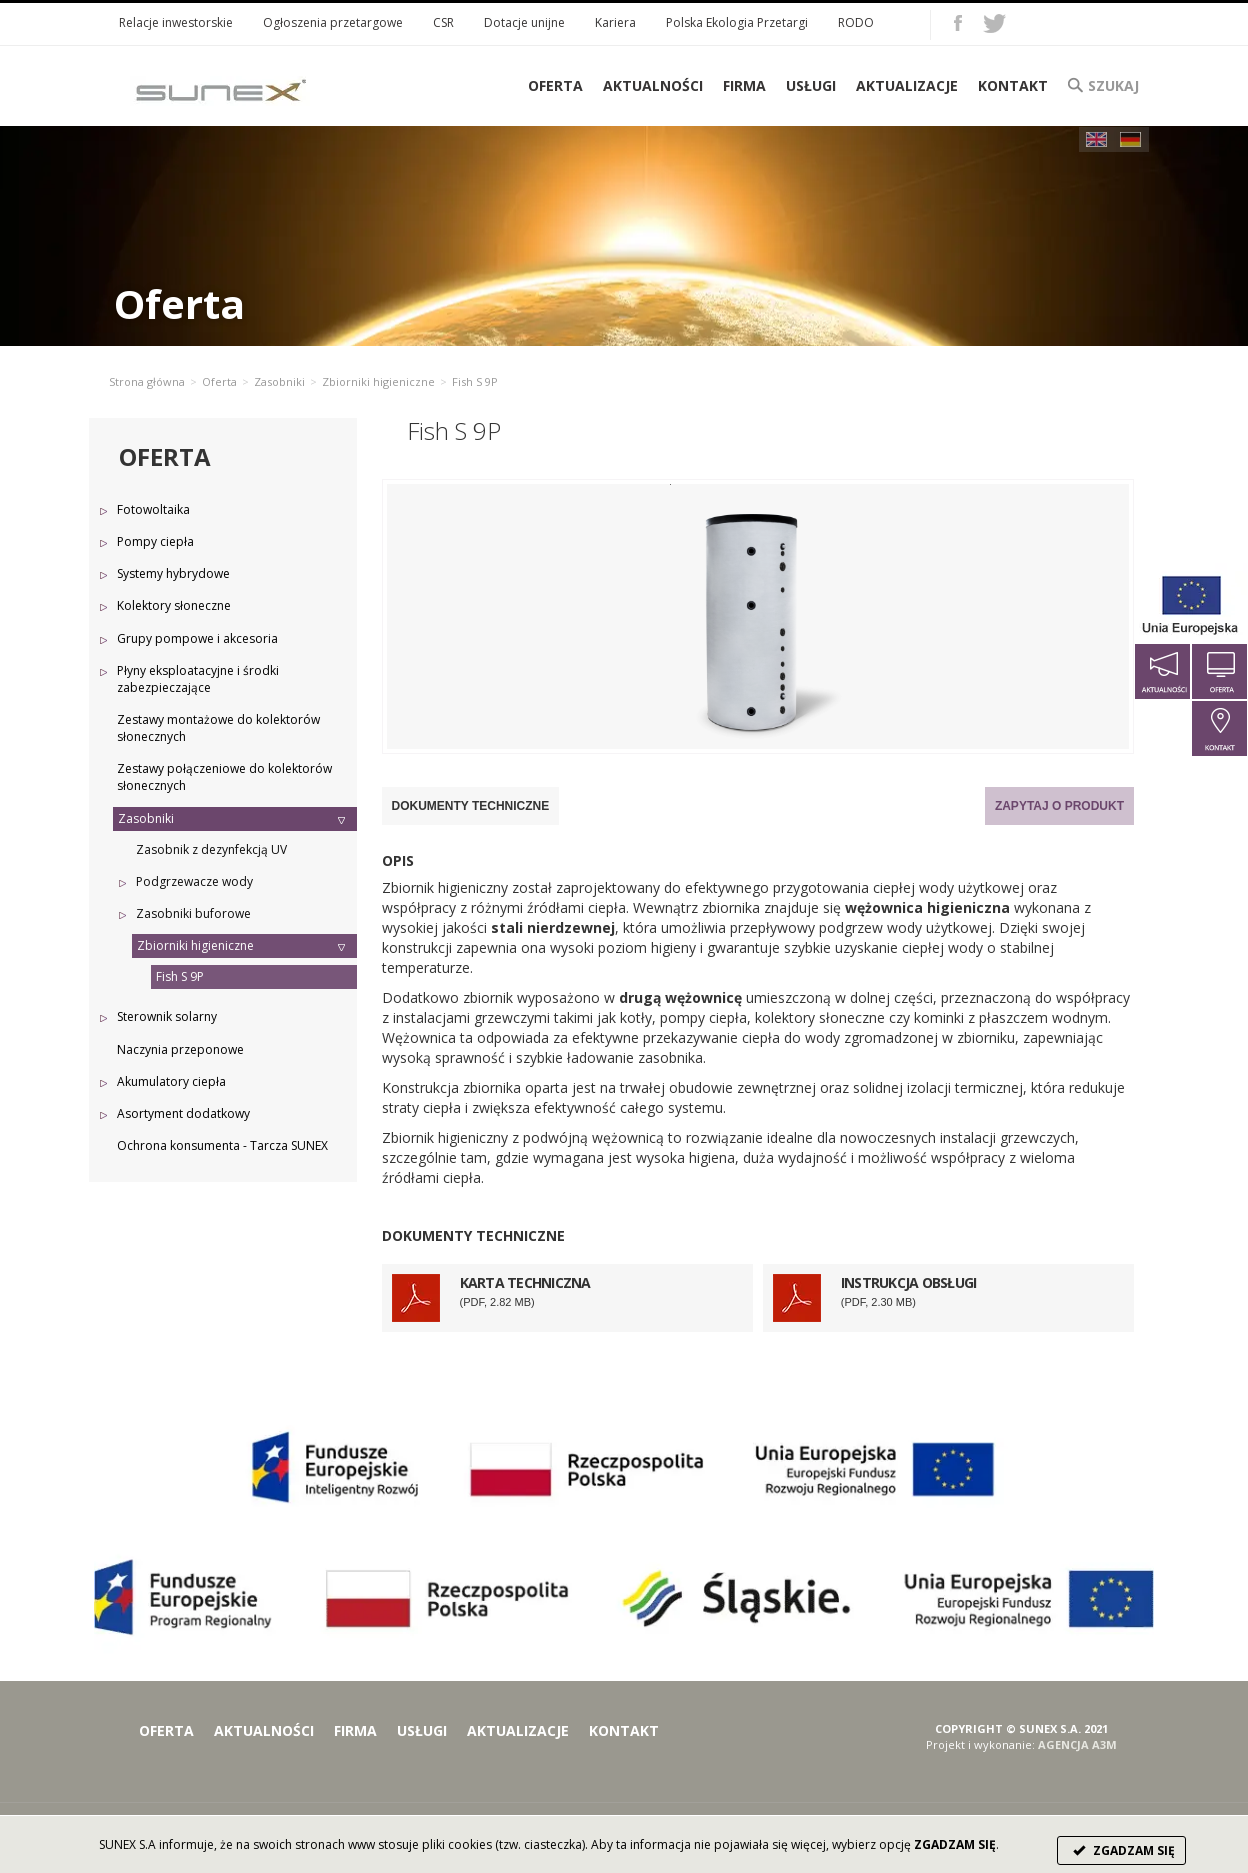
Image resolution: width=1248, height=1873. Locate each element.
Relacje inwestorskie (176, 22)
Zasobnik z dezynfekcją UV (211, 849)
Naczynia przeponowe (180, 1049)
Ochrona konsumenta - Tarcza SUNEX (222, 1145)
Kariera (615, 22)
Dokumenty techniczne (471, 806)
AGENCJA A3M (1077, 1744)
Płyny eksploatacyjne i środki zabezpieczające (198, 679)
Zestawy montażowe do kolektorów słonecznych (218, 728)
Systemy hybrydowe (173, 573)
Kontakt (1013, 85)
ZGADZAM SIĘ (1121, 1850)
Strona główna (147, 381)
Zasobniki (279, 381)
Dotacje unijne (524, 22)
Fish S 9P (180, 976)
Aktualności (653, 85)
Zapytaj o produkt (1059, 806)
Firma (744, 85)
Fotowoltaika (153, 509)
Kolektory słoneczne (174, 605)
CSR (443, 22)
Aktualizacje (907, 85)
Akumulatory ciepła (171, 1081)
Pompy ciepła (155, 541)
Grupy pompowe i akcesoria (197, 638)
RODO (856, 22)
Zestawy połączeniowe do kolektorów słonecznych (224, 777)
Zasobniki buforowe (193, 913)
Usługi (811, 85)
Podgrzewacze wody (194, 881)
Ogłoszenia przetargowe (333, 22)
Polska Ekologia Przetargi (737, 22)
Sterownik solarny (167, 1016)
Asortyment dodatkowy (183, 1113)
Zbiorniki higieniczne (378, 381)
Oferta (219, 381)
